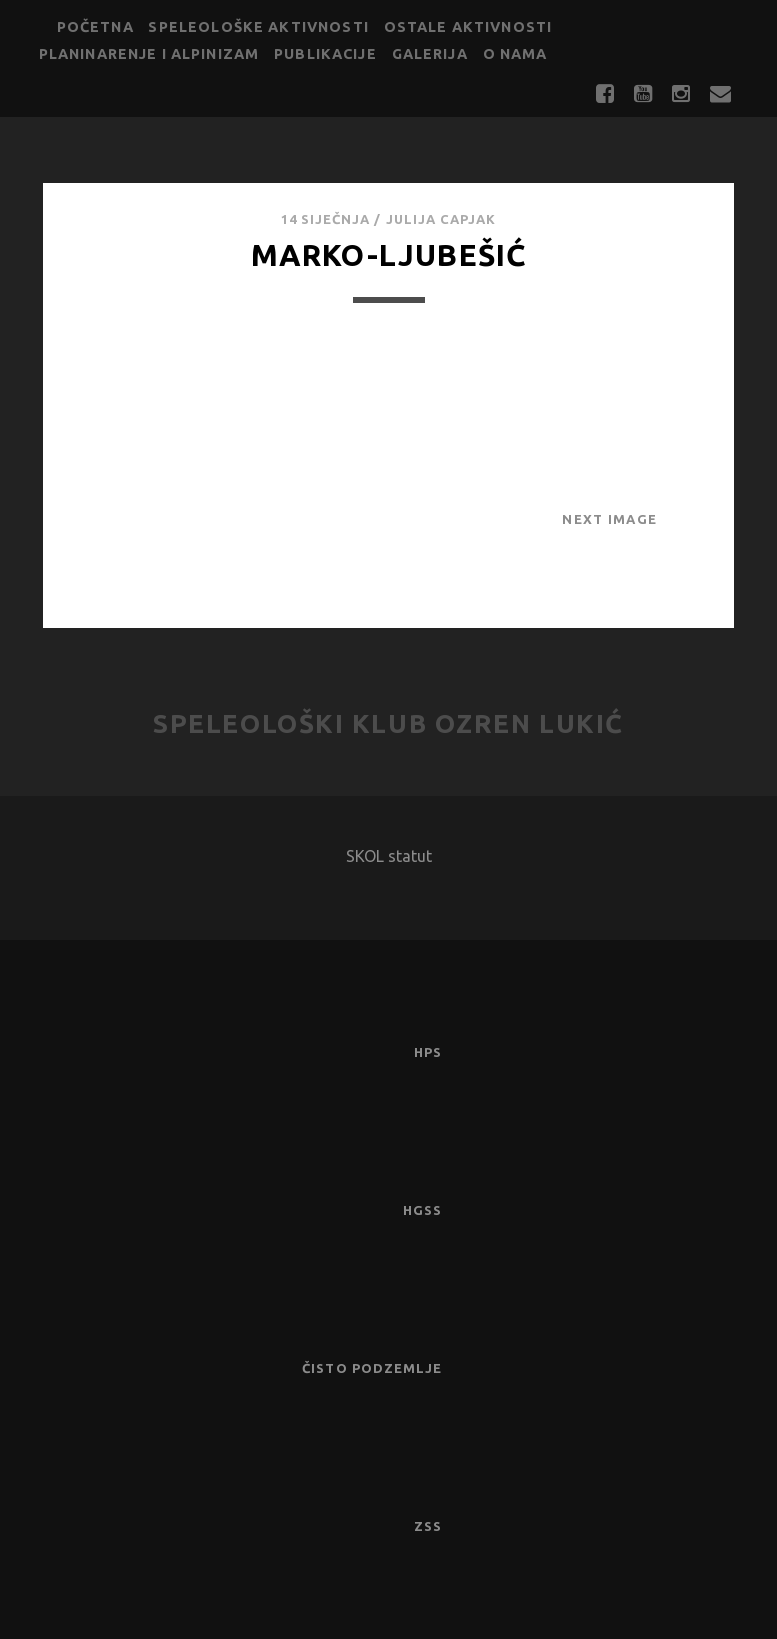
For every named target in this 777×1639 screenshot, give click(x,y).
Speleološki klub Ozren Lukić (388, 723)
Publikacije (325, 54)
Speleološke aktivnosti (258, 27)
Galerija (430, 54)
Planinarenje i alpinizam (149, 54)
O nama (515, 54)
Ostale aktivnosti (468, 27)
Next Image (609, 519)
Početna (95, 27)
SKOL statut (389, 856)
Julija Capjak (441, 219)
